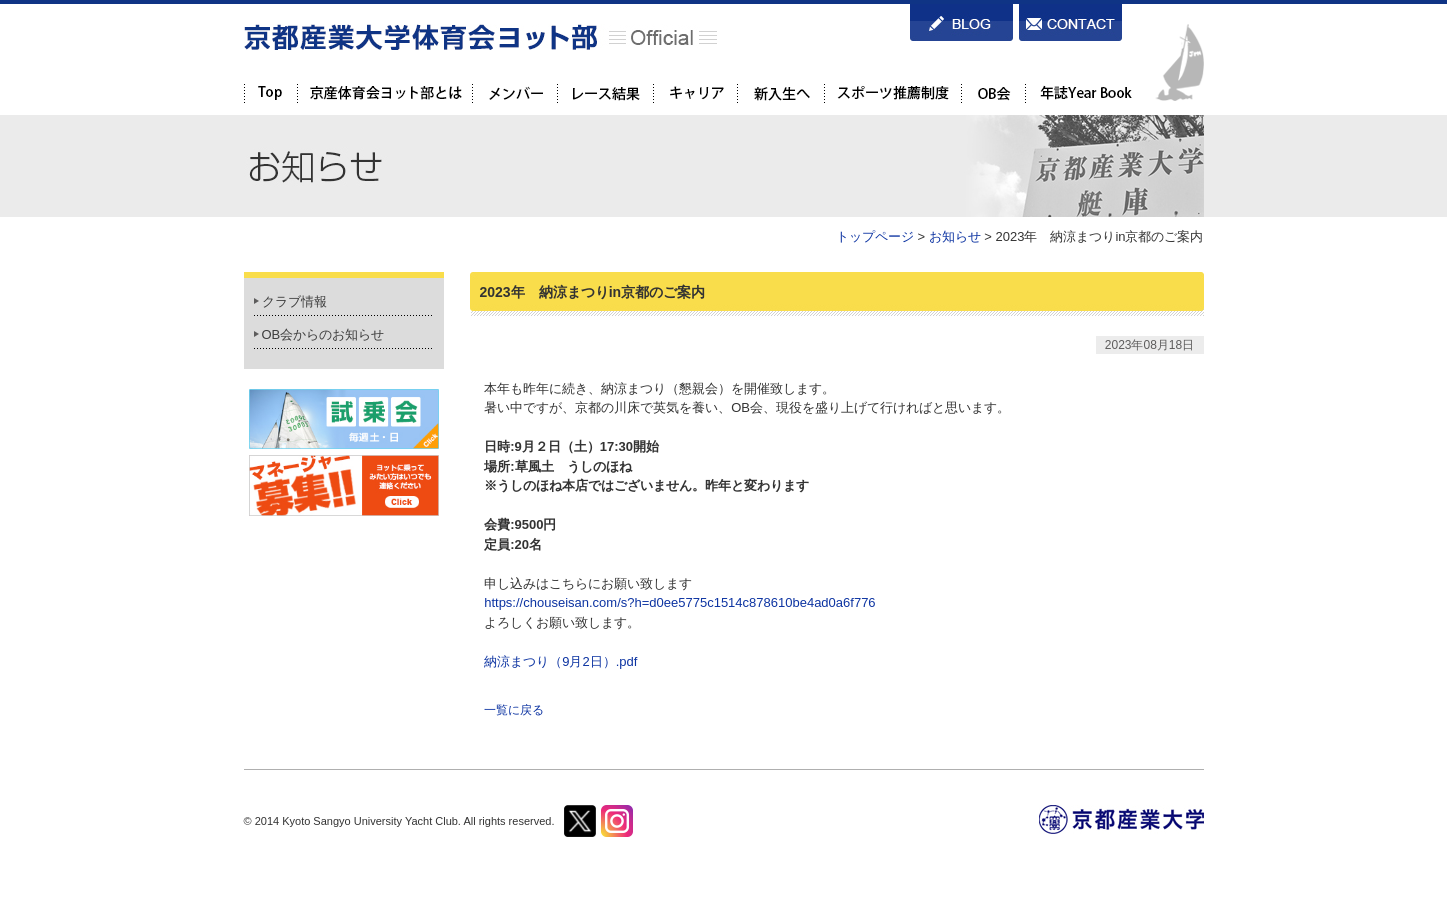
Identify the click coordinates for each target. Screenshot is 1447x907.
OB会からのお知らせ (323, 334)
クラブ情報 (294, 301)
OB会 (993, 92)
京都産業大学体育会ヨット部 (480, 37)
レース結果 (605, 92)
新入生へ (780, 92)
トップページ (875, 236)
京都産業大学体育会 (384, 92)
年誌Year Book (1084, 92)
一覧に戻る (514, 710)
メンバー (514, 92)
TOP (270, 92)
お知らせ (955, 236)
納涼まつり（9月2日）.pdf (560, 661)
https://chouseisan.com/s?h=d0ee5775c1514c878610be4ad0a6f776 (679, 602)
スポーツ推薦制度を (892, 92)
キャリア (695, 92)
